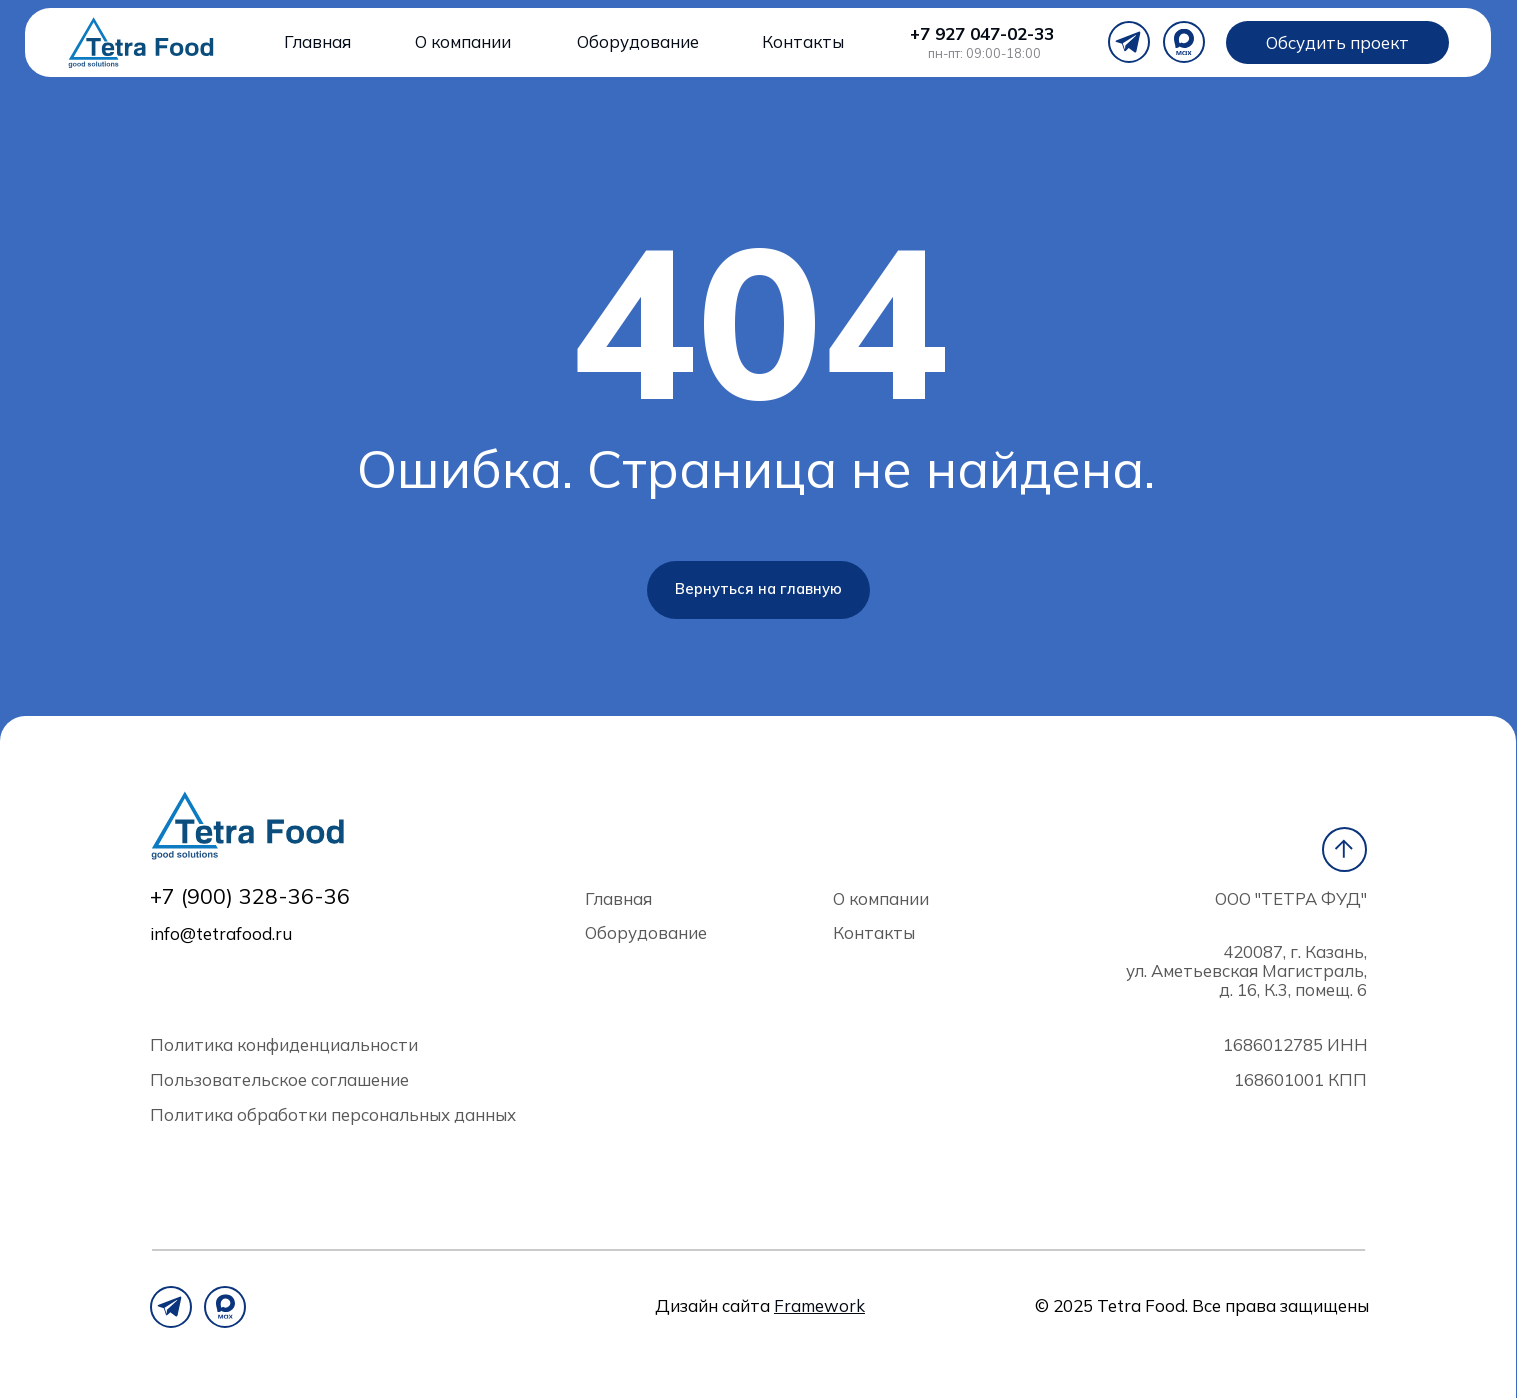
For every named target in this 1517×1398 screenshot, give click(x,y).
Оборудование (638, 41)
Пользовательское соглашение (279, 1079)
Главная (317, 41)
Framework (819, 1305)
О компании (463, 41)
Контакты (803, 41)
